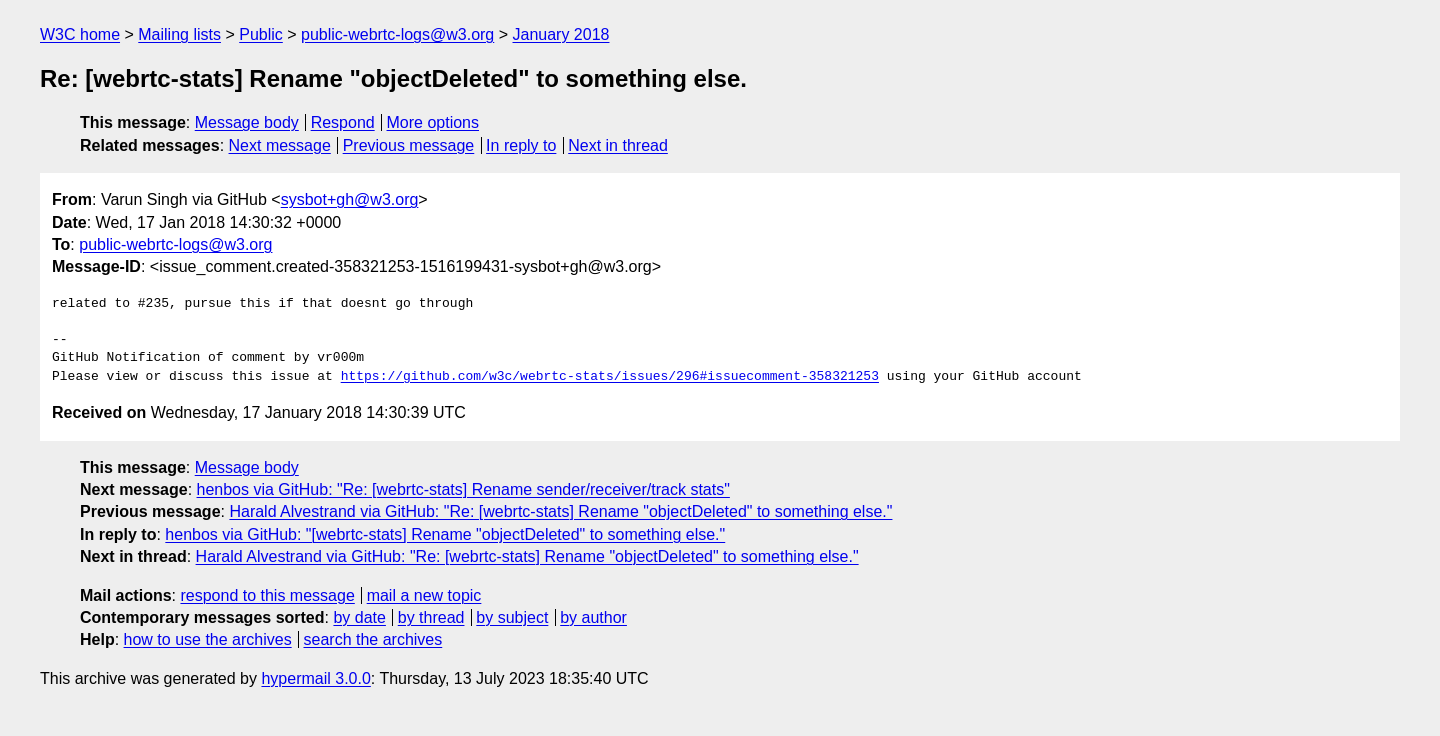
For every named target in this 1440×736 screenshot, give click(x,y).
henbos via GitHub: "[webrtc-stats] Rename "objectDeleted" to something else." (445, 534)
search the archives (373, 639)
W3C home (80, 34)
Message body (247, 122)
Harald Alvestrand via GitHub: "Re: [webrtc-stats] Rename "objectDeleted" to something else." (560, 511)
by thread (431, 617)
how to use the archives (208, 639)
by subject (512, 617)
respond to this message (267, 595)
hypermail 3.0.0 (315, 678)
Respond (343, 122)
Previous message (409, 145)
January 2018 (561, 34)
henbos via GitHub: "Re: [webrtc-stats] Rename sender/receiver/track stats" (463, 489)
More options (433, 122)
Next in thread (618, 145)
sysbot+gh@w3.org (350, 199)
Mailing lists (179, 34)
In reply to (521, 145)
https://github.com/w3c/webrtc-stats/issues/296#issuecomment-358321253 (610, 377)
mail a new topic (424, 595)
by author (593, 617)
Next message (280, 145)
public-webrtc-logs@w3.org (397, 34)
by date (359, 617)
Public (261, 34)
